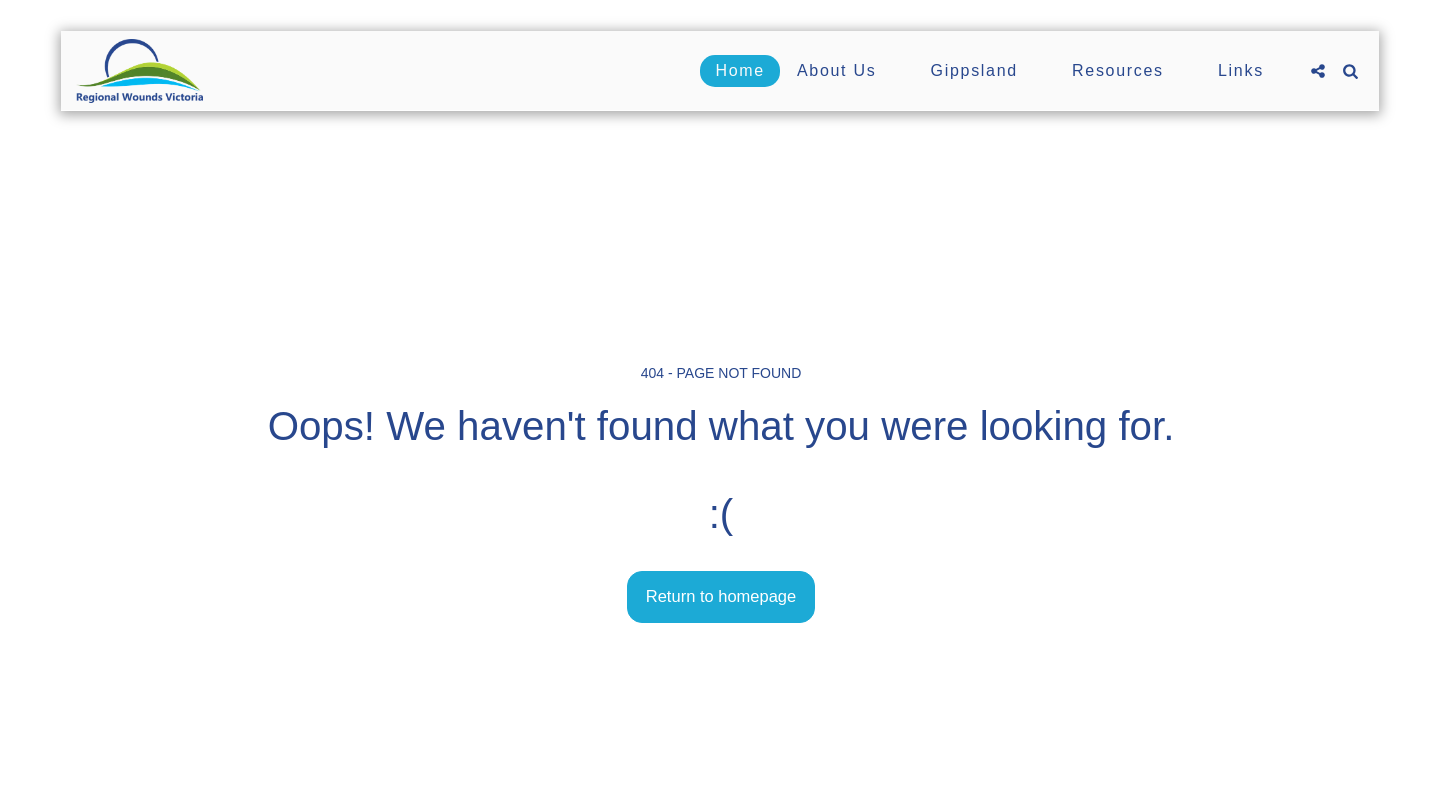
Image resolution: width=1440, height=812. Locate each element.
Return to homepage (721, 596)
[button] (848, 71)
